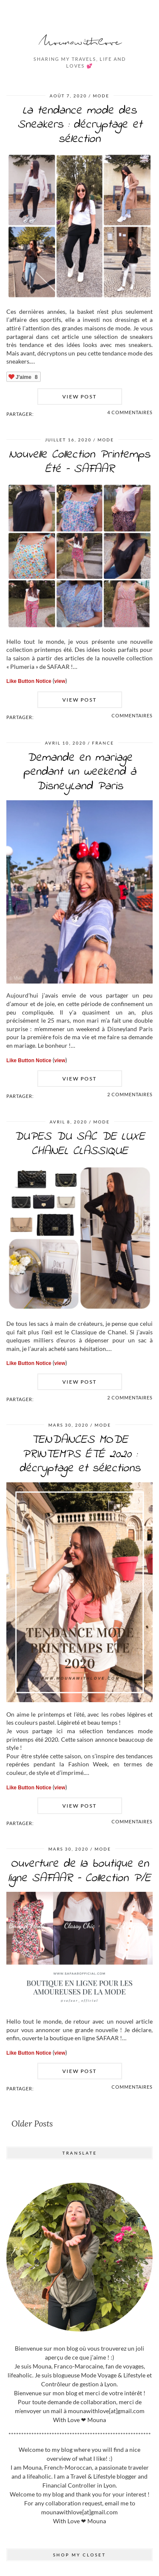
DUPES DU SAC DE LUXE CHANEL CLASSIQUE (79, 1144)
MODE (101, 95)
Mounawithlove (80, 42)
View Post (79, 396)
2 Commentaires (130, 1094)
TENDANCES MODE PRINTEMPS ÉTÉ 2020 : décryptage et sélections (79, 1454)
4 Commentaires (130, 412)
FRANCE (103, 742)
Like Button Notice (28, 681)
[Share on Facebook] (37, 413)
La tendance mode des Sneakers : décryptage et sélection (79, 125)
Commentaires (132, 715)
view (59, 681)
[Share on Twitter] (41, 413)
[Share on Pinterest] (46, 413)
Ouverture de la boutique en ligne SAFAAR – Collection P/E (79, 1871)
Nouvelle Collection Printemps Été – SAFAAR (79, 462)
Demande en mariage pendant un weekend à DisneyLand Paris (79, 772)
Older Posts (32, 2123)
